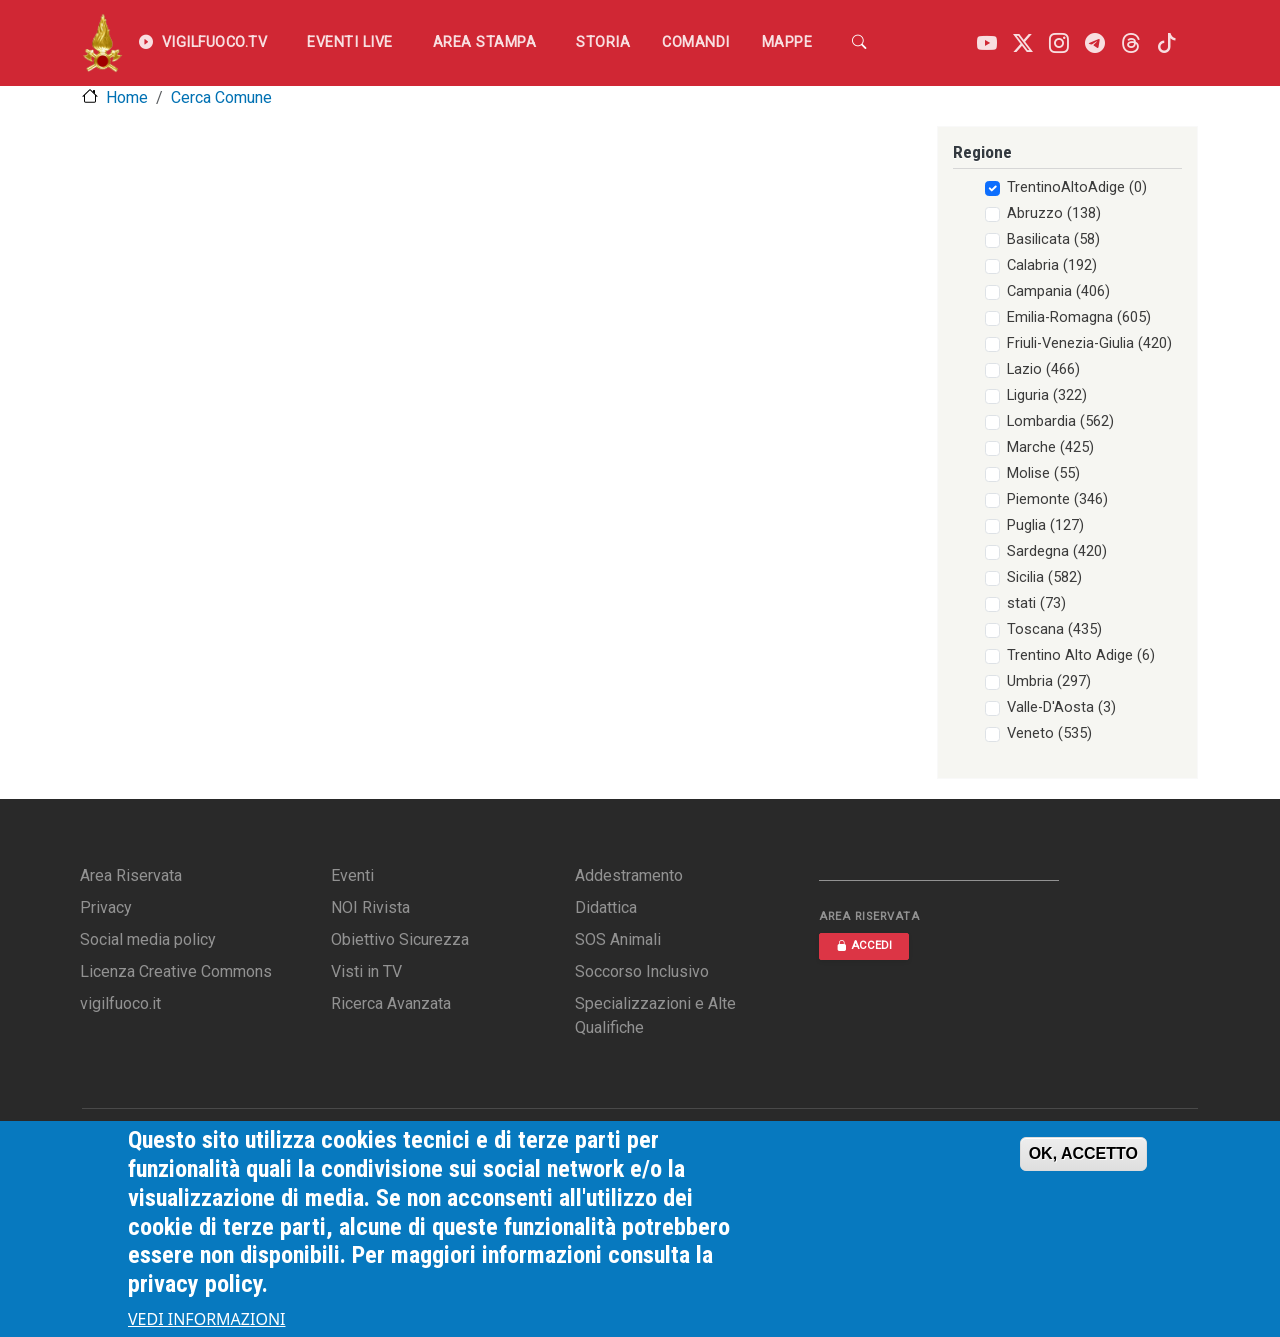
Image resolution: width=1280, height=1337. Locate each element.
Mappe (787, 42)
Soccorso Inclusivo (642, 971)
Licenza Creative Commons (176, 971)
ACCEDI (864, 945)
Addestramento (629, 875)
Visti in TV (366, 971)
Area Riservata (131, 875)
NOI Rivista (370, 907)
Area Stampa (485, 42)
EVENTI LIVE (350, 42)
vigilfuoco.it (120, 1003)
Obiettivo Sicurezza (400, 939)
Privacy (106, 907)
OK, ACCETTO (1083, 1165)
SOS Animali (618, 939)
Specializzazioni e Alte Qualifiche (655, 1015)
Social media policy (148, 939)
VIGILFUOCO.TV (203, 43)
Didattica (606, 907)
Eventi (352, 875)
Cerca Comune (221, 97)
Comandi (696, 42)
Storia (603, 42)
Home (127, 97)
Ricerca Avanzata (391, 1003)
